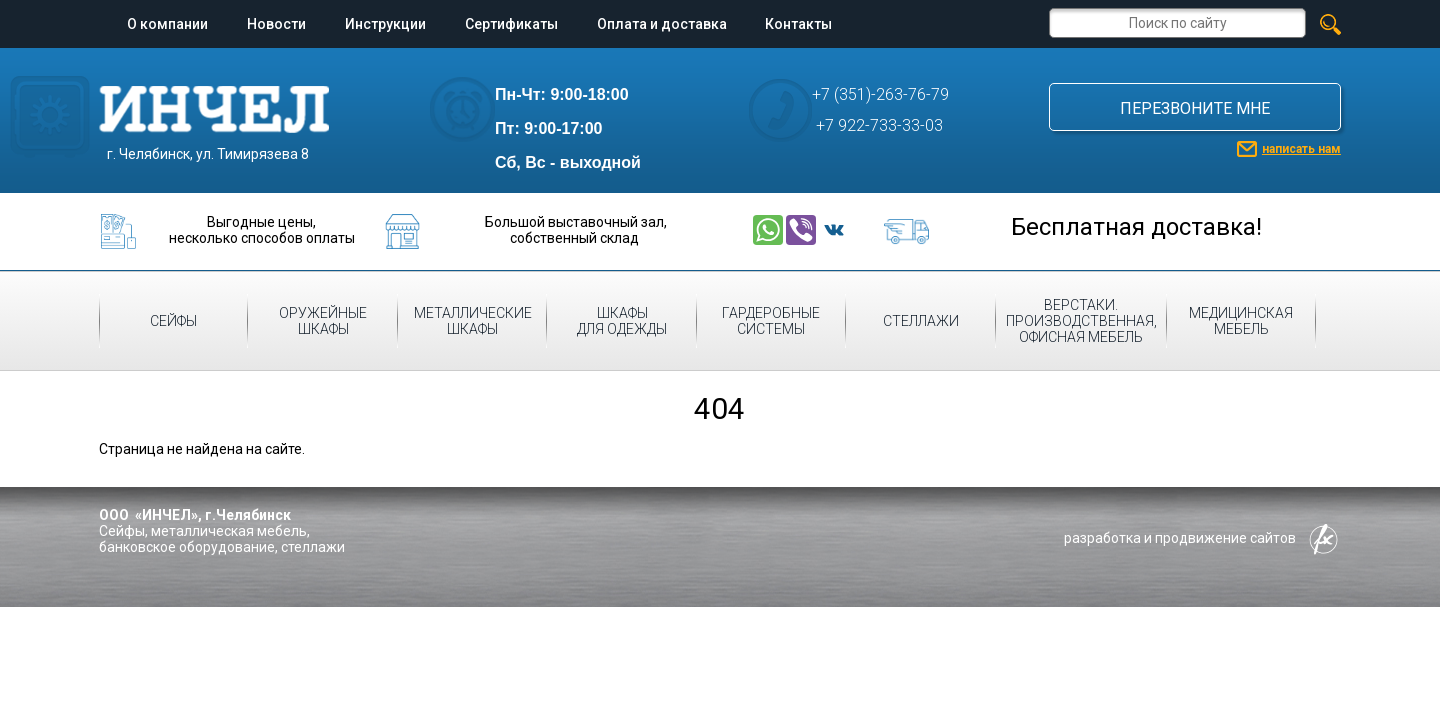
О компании (167, 24)
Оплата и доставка (662, 24)
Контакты (798, 24)
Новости (276, 24)
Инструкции (385, 24)
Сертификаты (511, 24)
